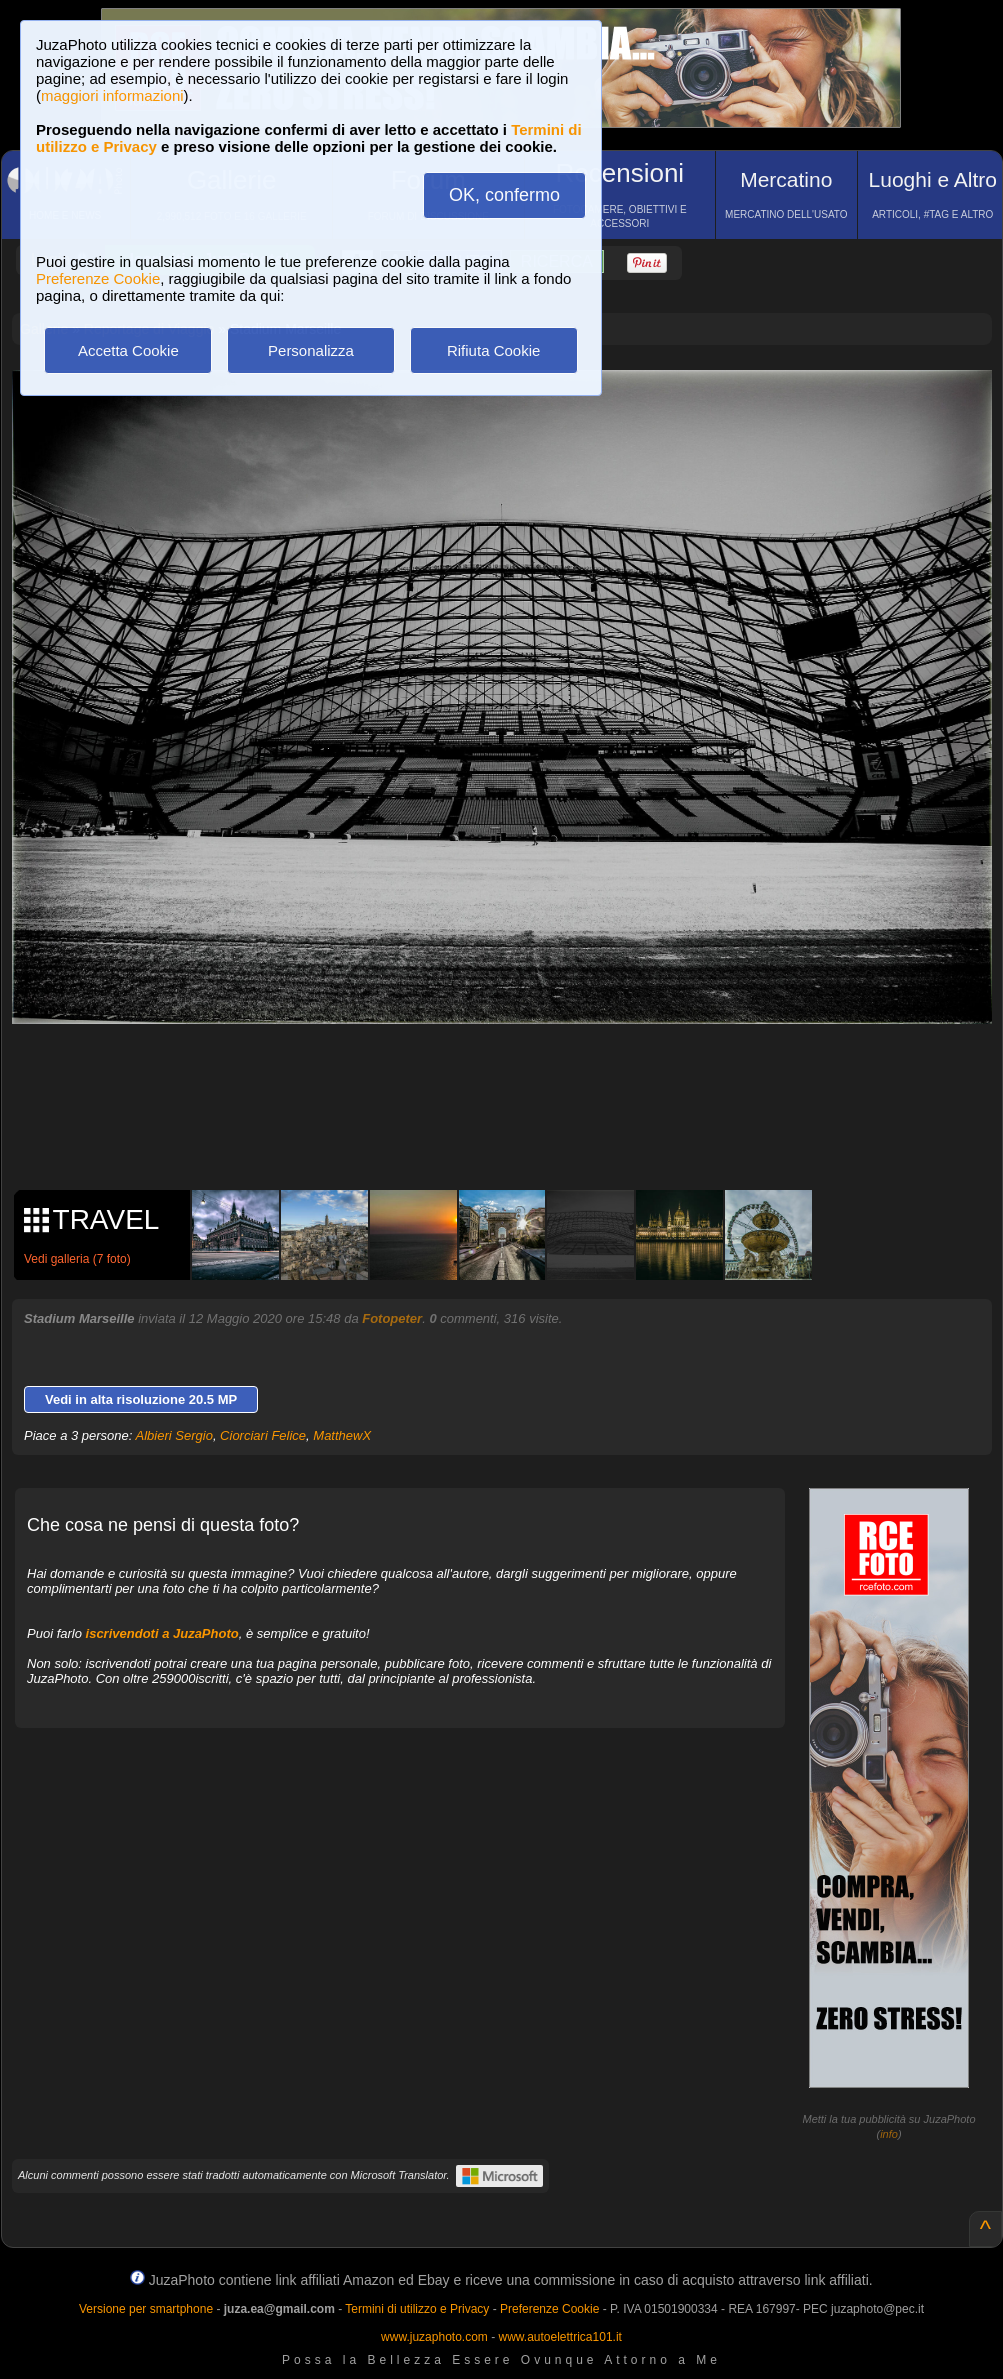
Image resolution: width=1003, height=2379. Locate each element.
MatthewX (342, 1435)
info (889, 2134)
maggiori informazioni (112, 95)
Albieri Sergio (174, 1435)
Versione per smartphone (146, 2309)
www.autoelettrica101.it (559, 2337)
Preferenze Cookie (98, 278)
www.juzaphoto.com (434, 2337)
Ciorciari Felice (263, 1435)
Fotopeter (392, 1318)
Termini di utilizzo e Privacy (417, 2309)
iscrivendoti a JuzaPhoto (162, 1633)
